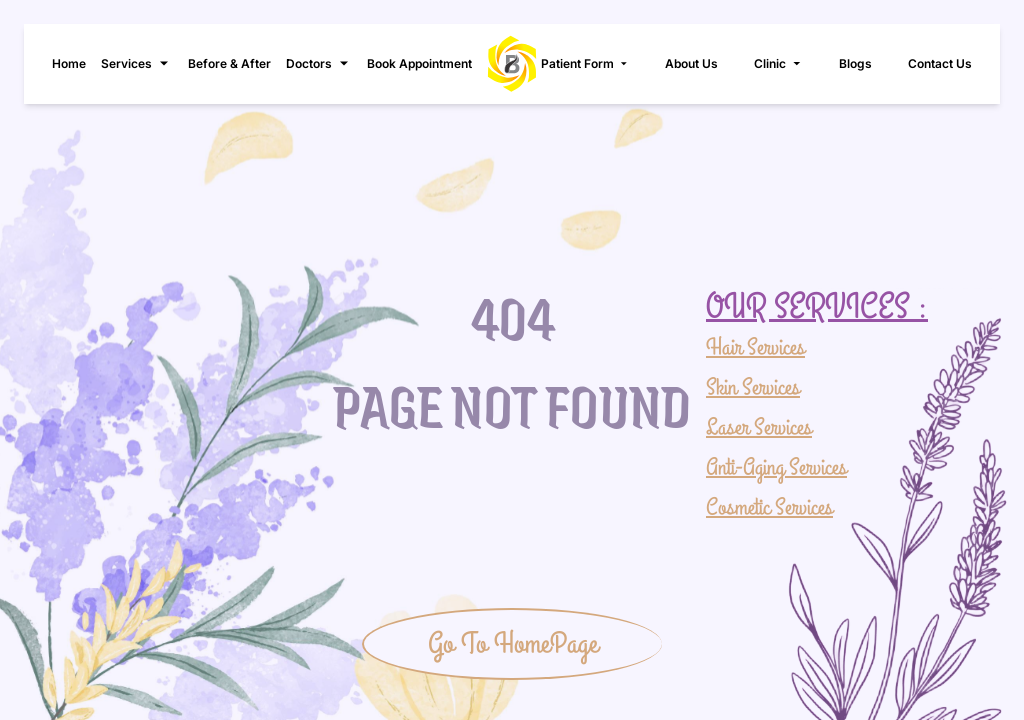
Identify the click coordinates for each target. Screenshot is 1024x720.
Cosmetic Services (769, 507)
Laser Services (759, 427)
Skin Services (753, 387)
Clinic (779, 64)
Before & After (229, 63)
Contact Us (940, 63)
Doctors (319, 64)
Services (136, 64)
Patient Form (585, 64)
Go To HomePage (513, 644)
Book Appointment (419, 63)
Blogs (855, 63)
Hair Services (755, 348)
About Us (691, 63)
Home (69, 63)
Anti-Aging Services (776, 467)
